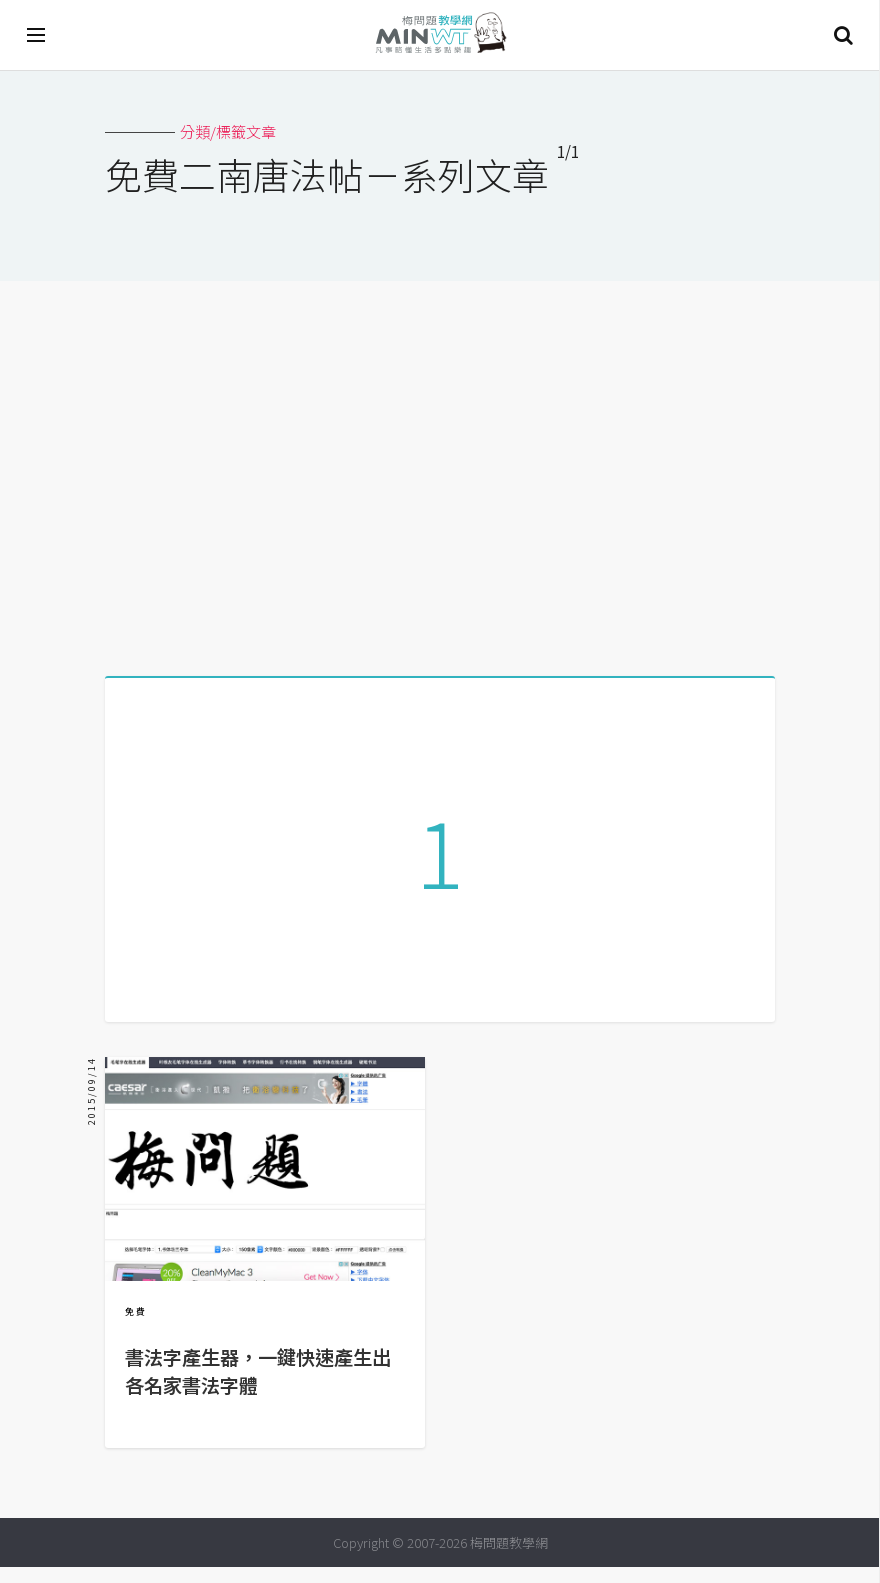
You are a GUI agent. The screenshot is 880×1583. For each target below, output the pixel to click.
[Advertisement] (440, 471)
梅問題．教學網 (440, 35)
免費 (136, 1327)
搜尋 (843, 35)
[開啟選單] (37, 35)
